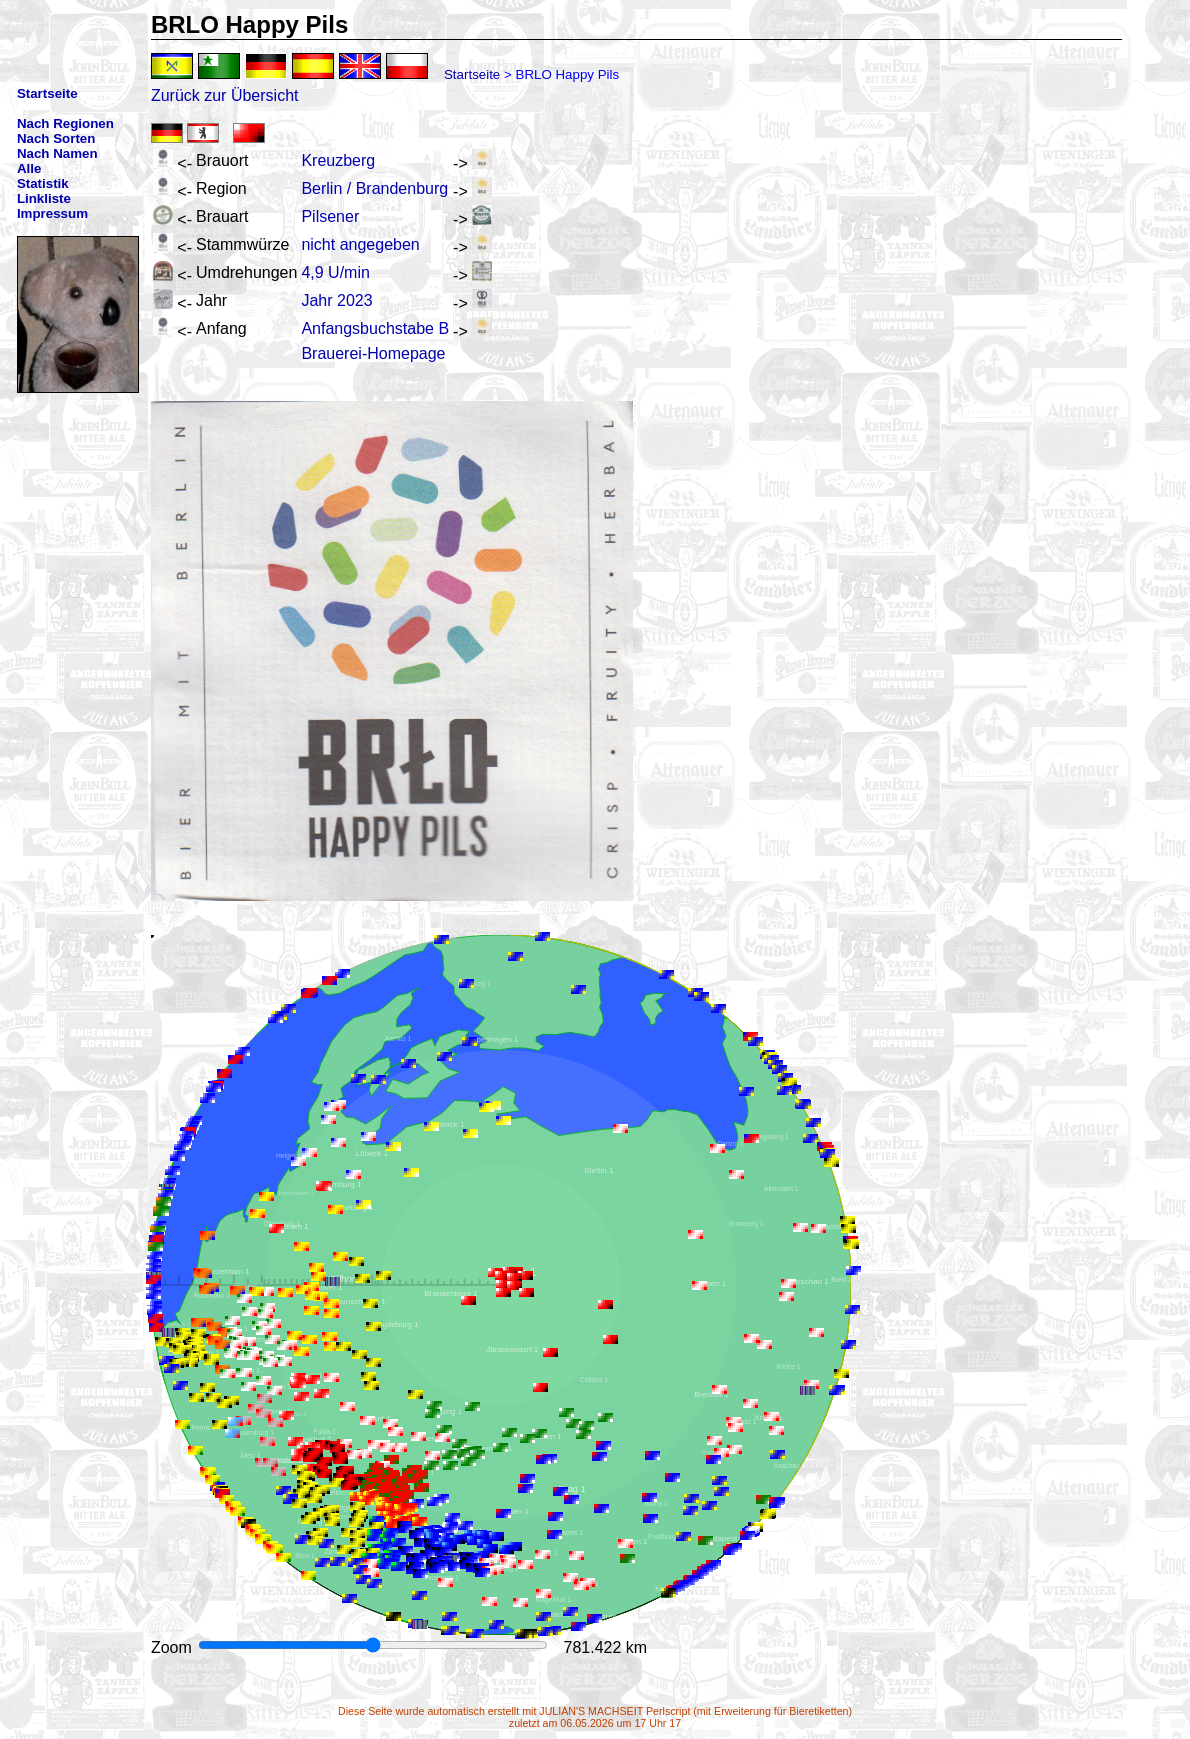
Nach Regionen (65, 123)
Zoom (173, 1647)
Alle (29, 168)
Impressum (52, 213)
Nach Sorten (56, 138)
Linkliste (44, 198)
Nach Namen (57, 153)
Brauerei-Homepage (373, 353)
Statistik (43, 183)
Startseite (472, 74)
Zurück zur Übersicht (225, 95)
